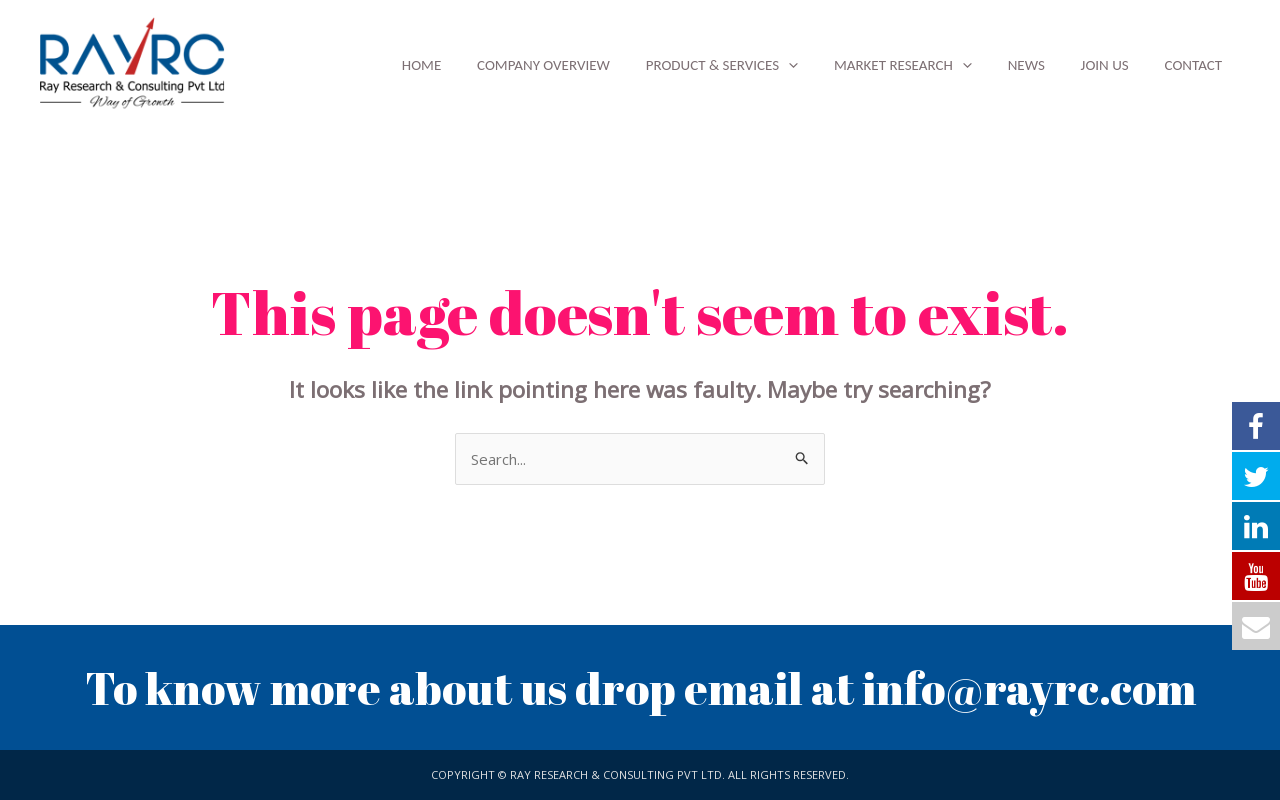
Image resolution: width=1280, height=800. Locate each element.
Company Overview (575, 65)
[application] (814, 65)
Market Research (923, 65)
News (1040, 65)
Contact (1196, 65)
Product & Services (748, 65)
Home (459, 65)
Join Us (1113, 65)
